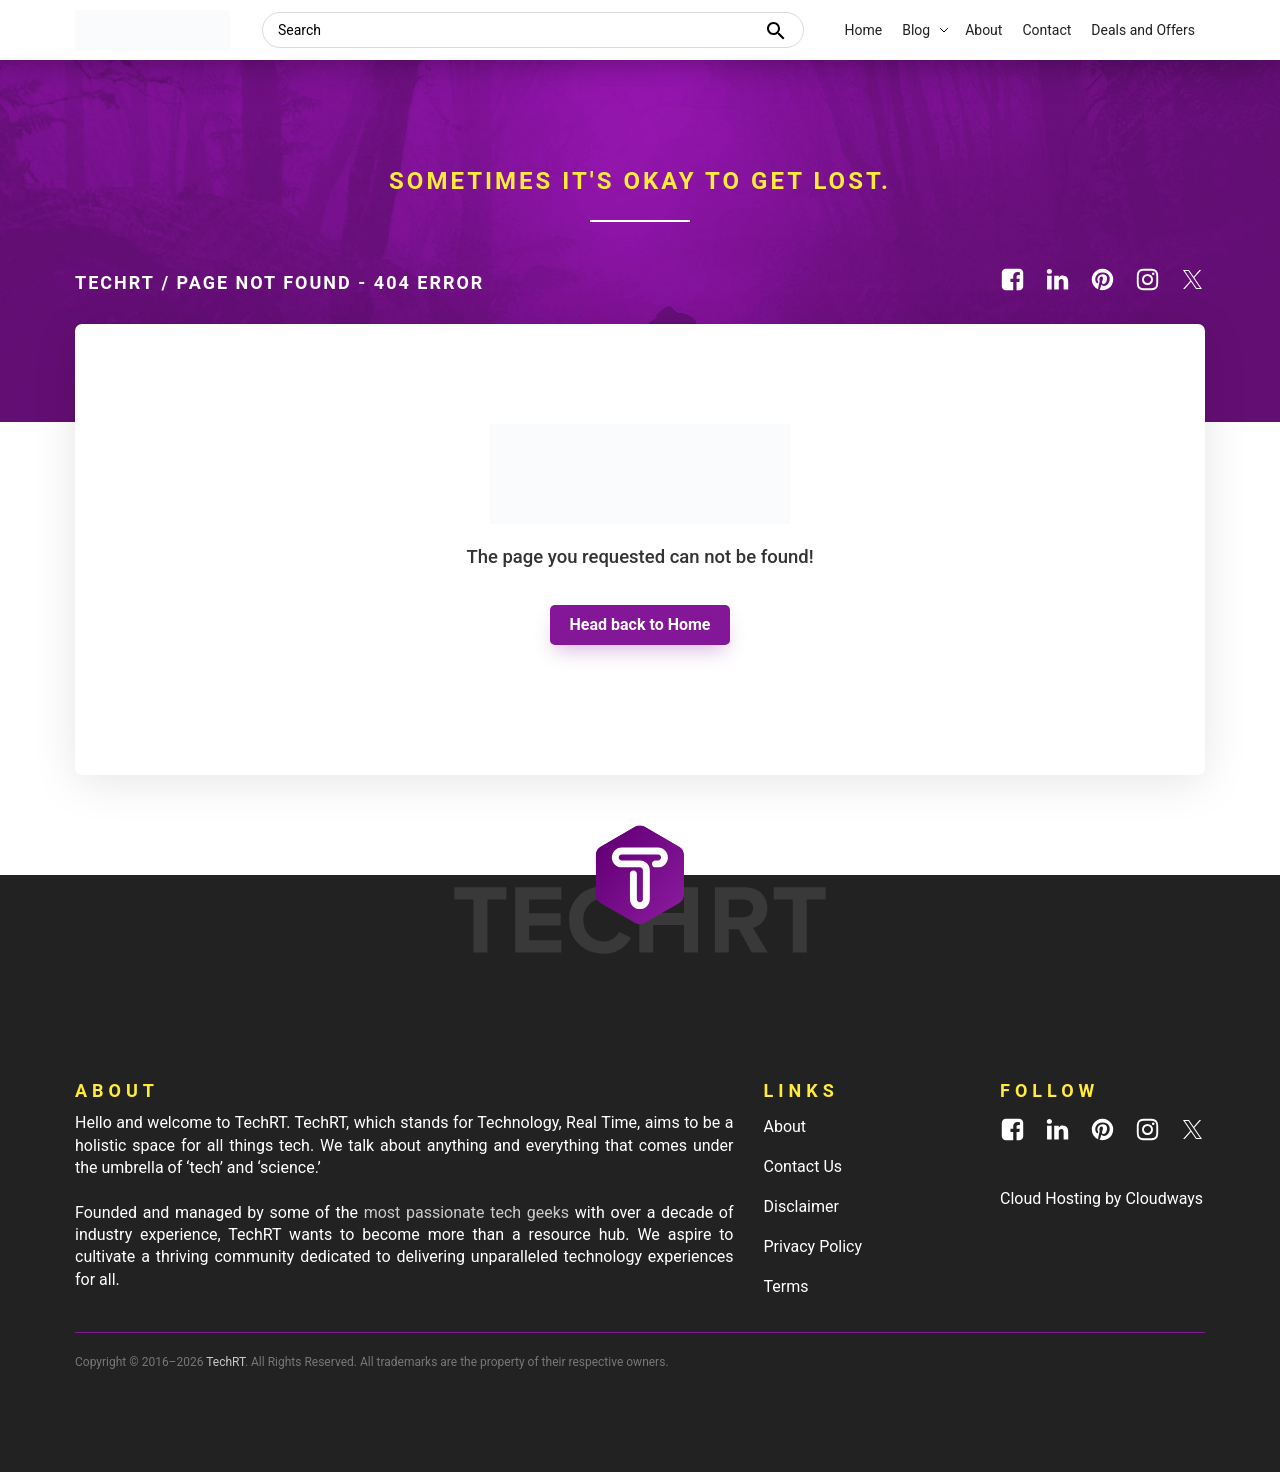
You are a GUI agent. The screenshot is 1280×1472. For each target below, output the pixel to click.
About (785, 1126)
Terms (786, 1286)
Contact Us (803, 1166)
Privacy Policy (813, 1246)
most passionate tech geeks (466, 1212)
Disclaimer (801, 1206)
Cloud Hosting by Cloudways (1101, 1198)
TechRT (115, 282)
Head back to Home (640, 624)
